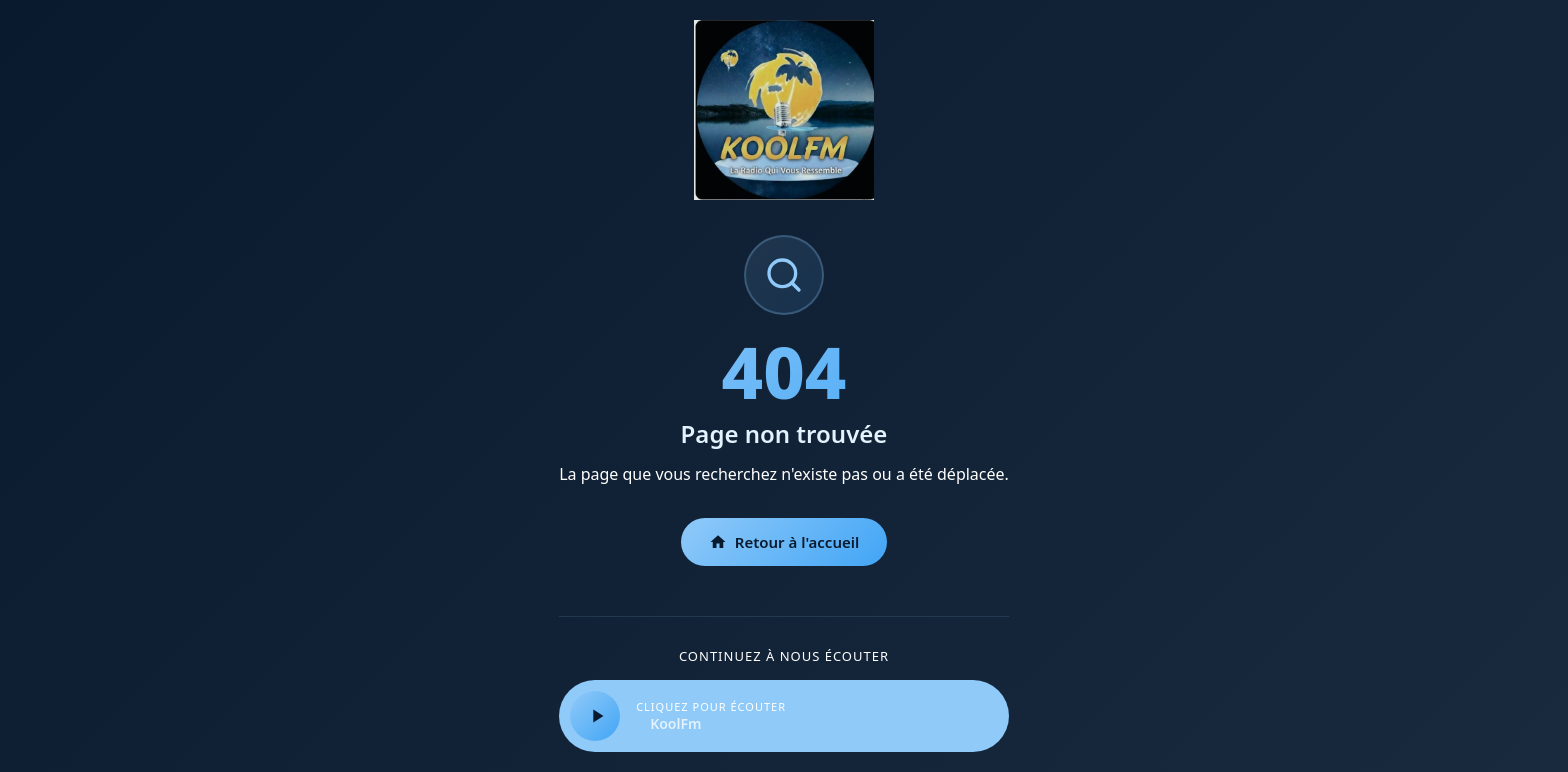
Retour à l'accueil (784, 542)
